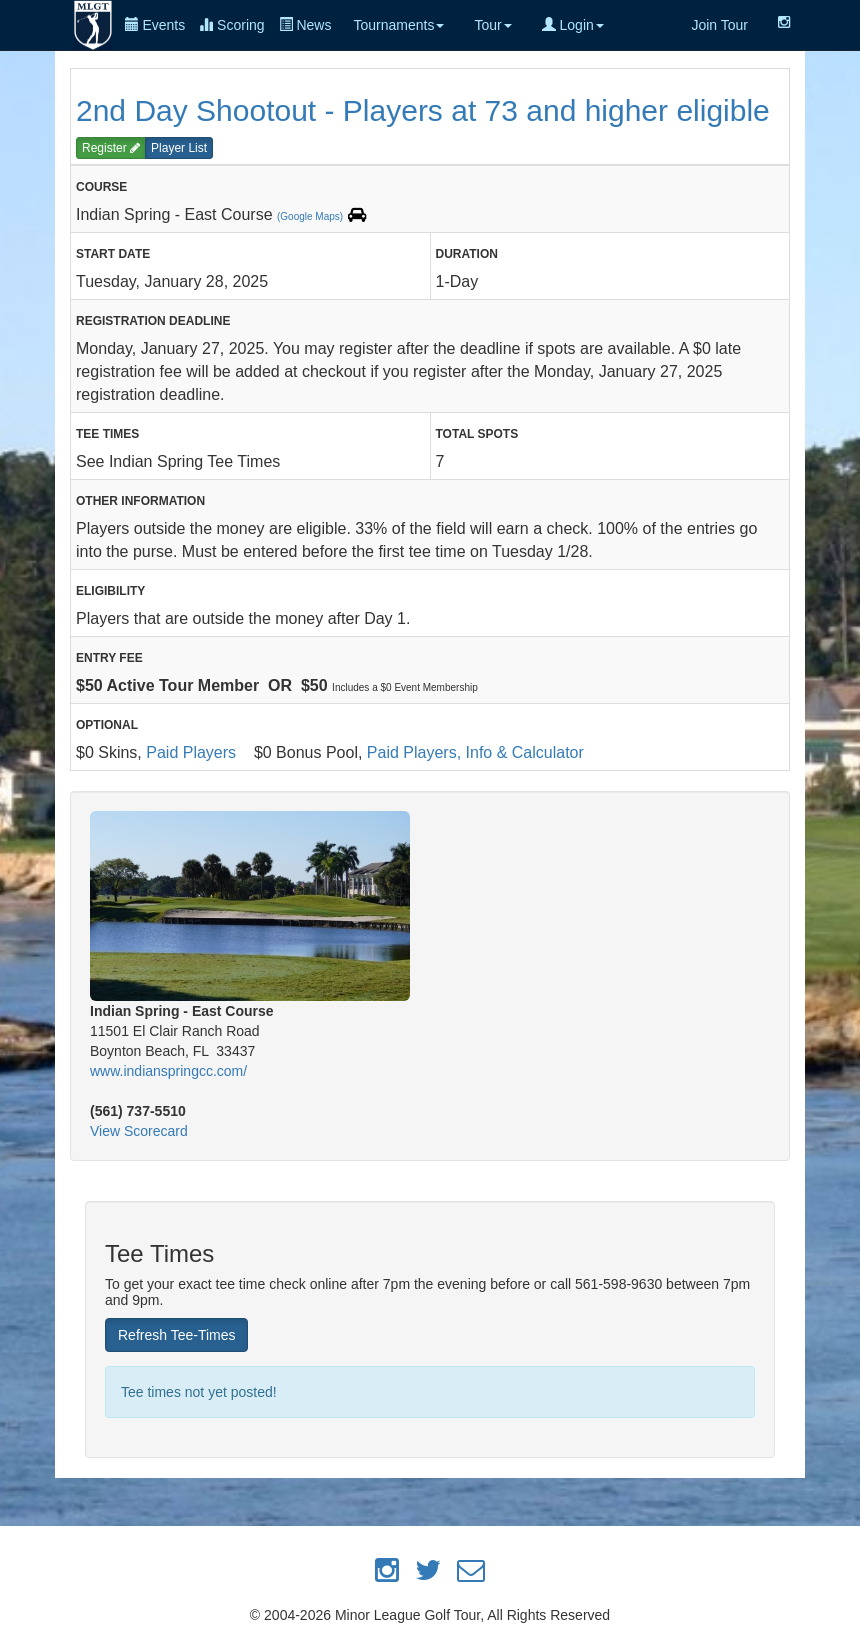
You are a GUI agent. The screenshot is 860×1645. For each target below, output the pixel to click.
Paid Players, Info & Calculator (475, 752)
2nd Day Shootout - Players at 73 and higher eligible (423, 110)
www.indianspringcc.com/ (168, 1071)
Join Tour (719, 25)
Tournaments (398, 25)
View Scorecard (139, 1131)
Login (573, 25)
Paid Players (191, 752)
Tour (492, 25)
